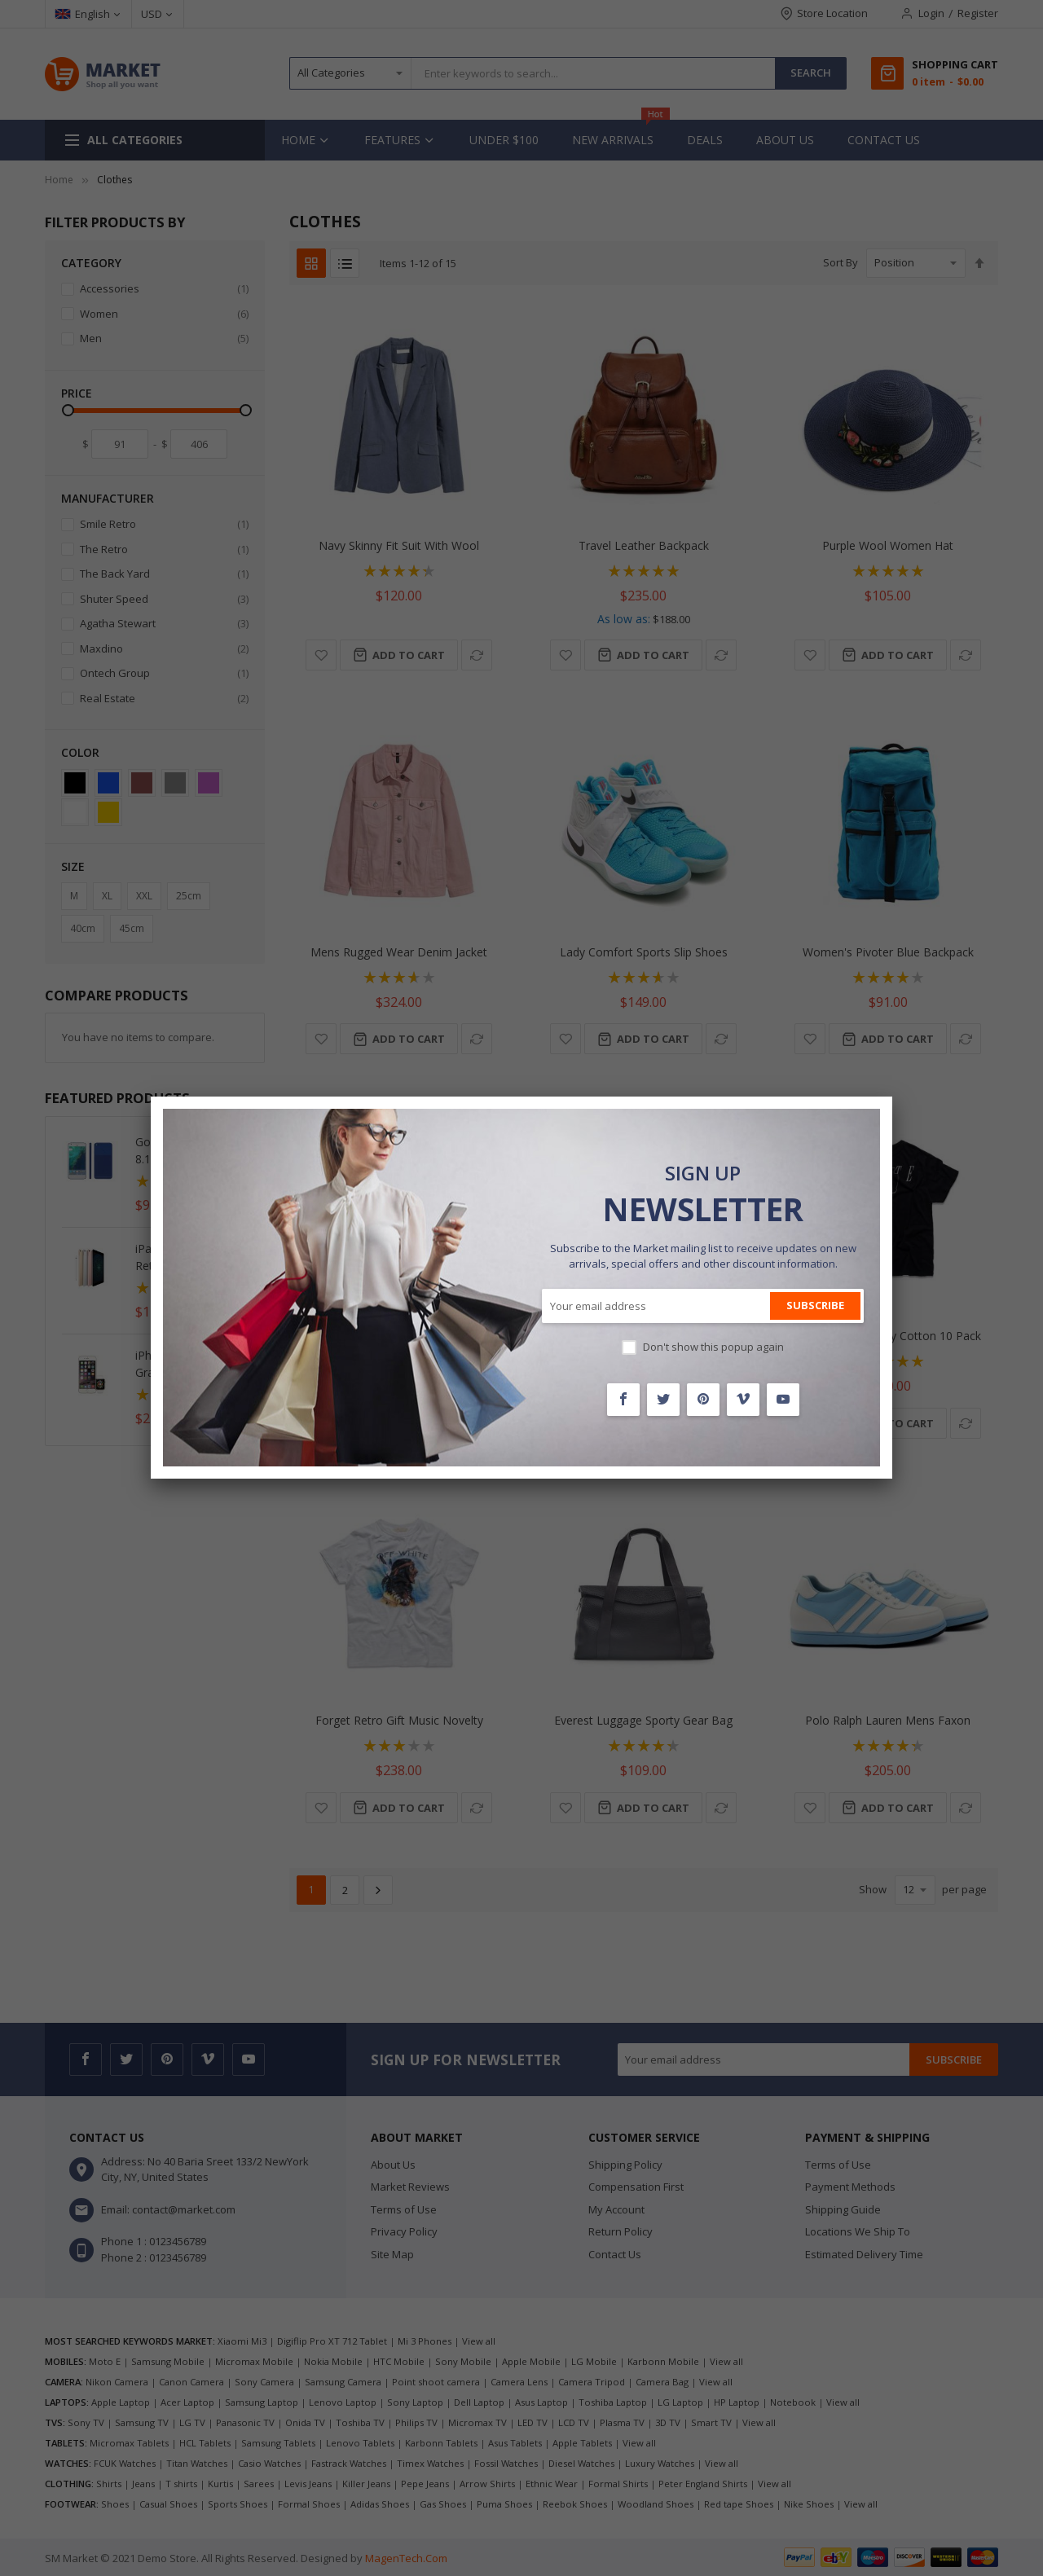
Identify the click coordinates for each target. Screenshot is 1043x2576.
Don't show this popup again (713, 1346)
